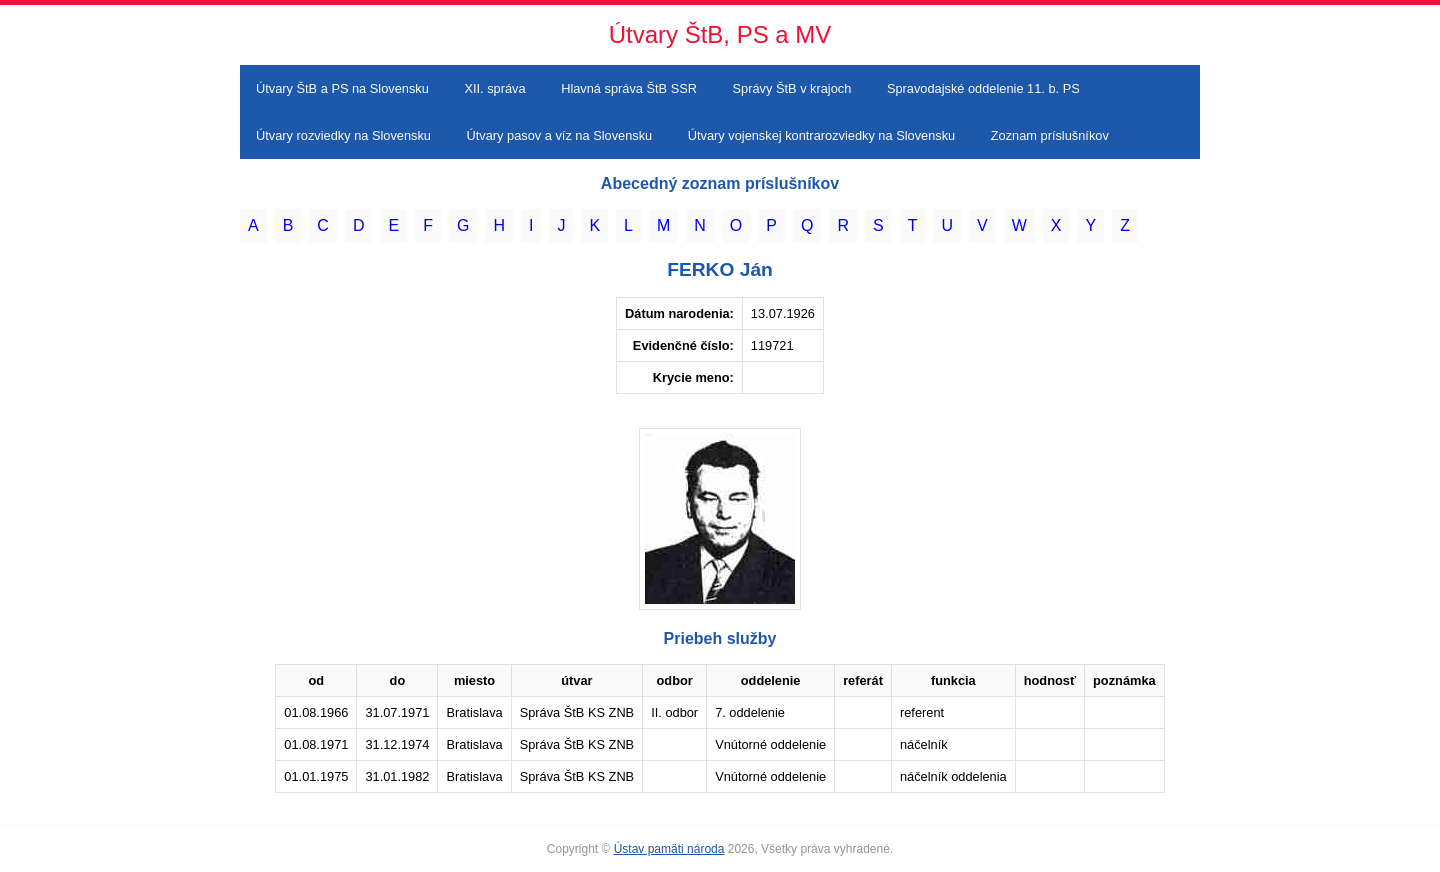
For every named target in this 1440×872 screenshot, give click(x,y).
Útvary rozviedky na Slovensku (343, 135)
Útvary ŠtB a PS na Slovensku (342, 88)
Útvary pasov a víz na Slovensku (560, 135)
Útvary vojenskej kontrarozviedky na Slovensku (821, 135)
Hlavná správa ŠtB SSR (629, 88)
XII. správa (494, 88)
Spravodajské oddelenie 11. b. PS (983, 88)
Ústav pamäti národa (669, 849)
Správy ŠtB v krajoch (792, 88)
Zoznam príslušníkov (1050, 135)
